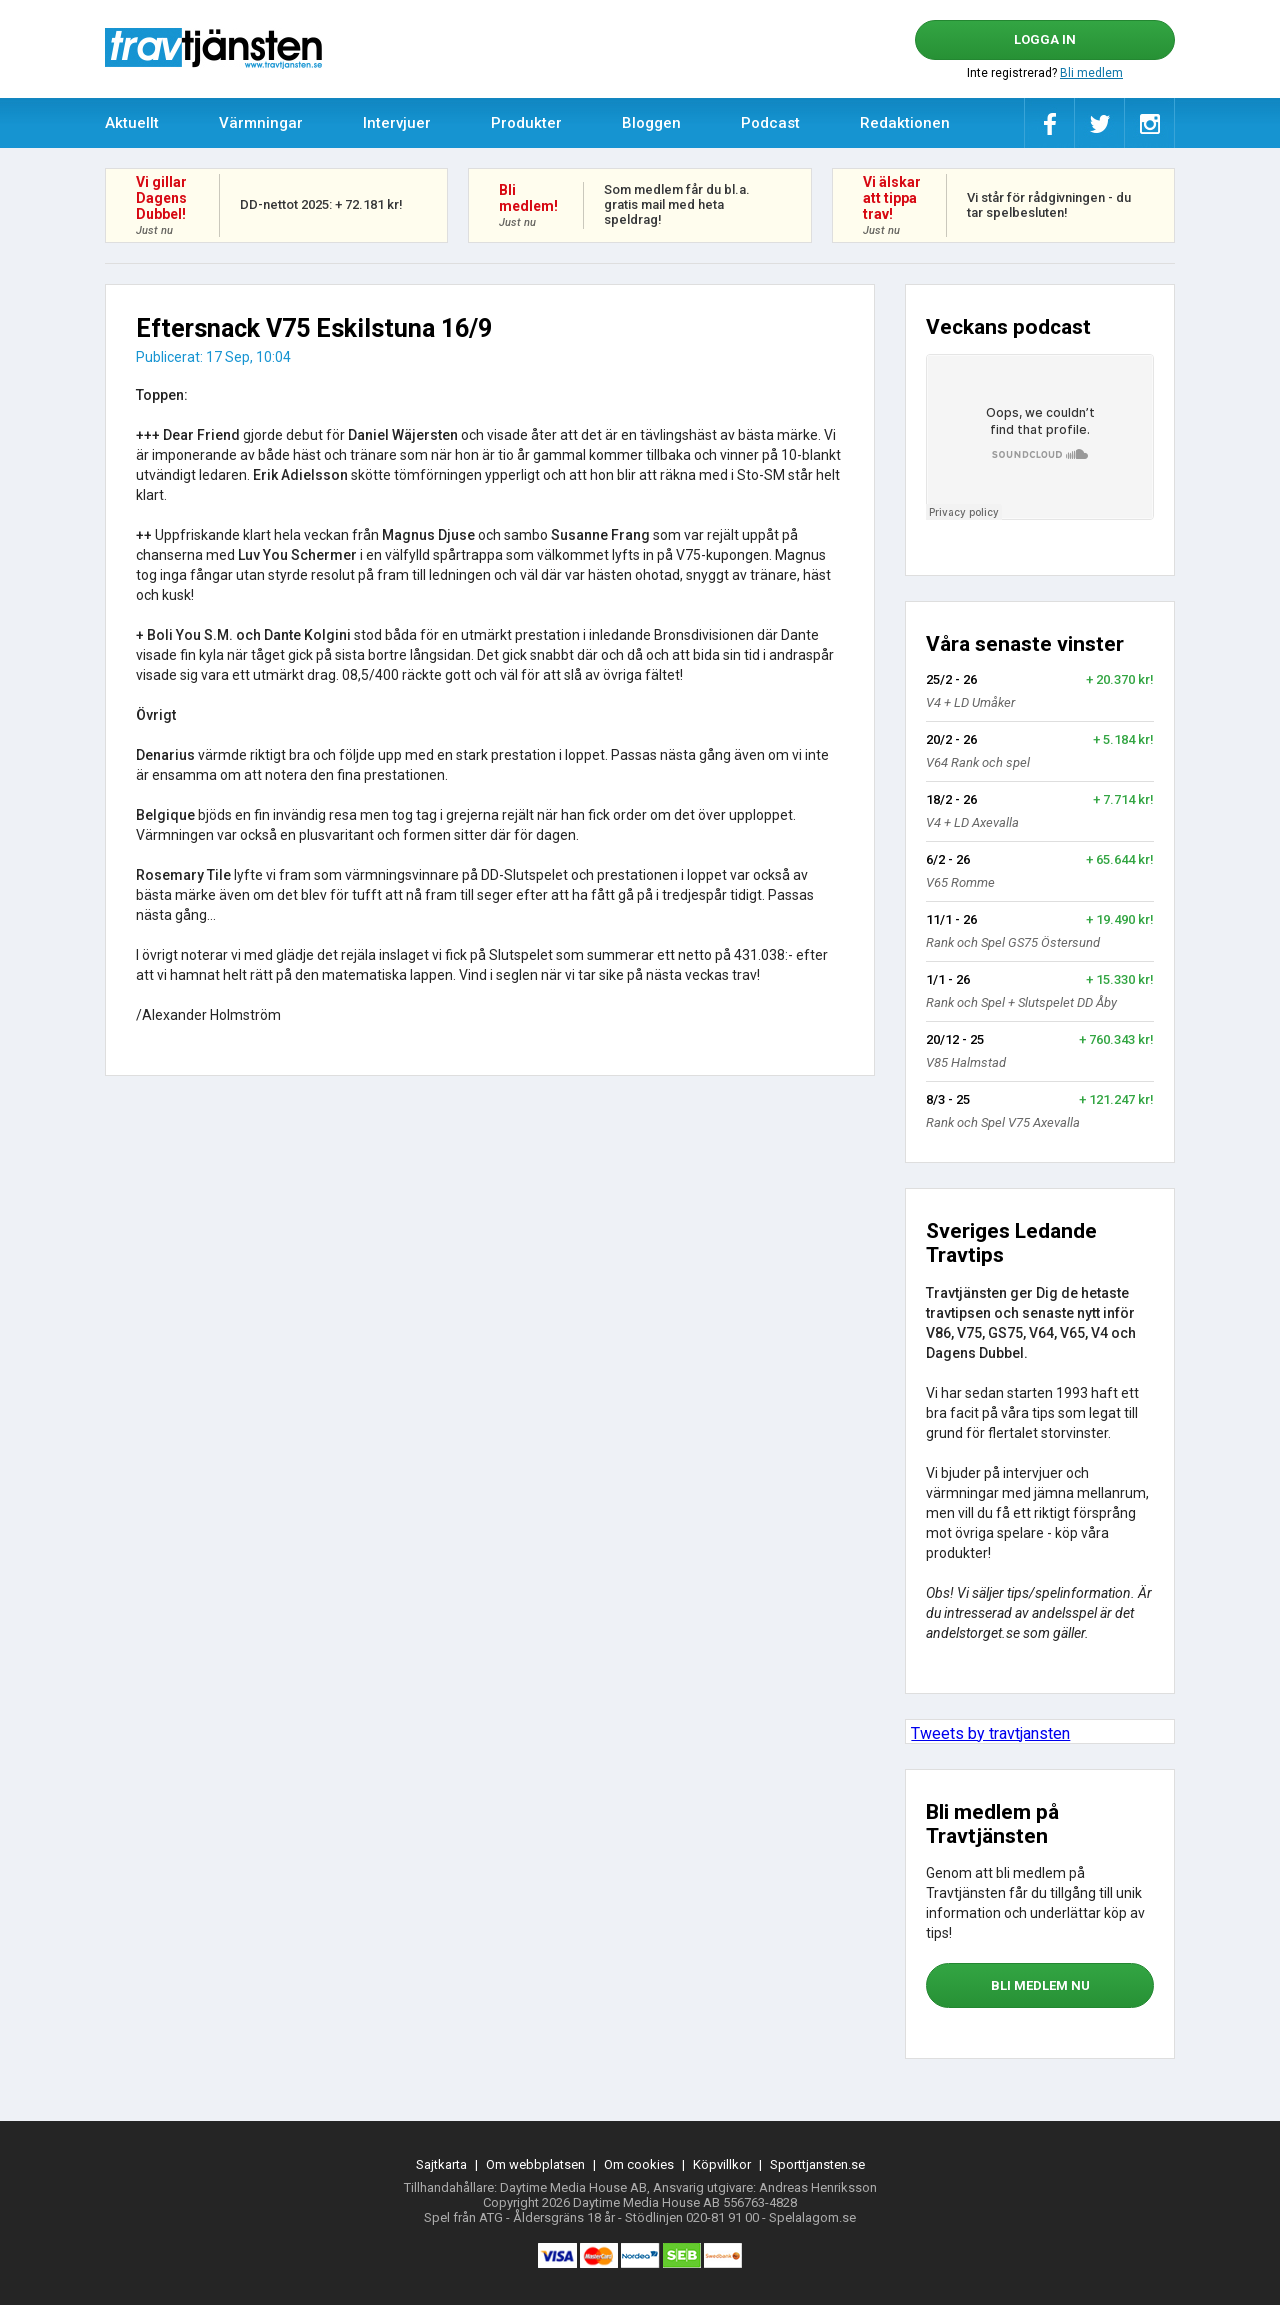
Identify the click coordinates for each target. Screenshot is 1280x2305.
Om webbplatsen (535, 2164)
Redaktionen (905, 123)
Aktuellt (132, 123)
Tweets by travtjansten (990, 1733)
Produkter (526, 123)
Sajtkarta (441, 2164)
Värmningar (261, 123)
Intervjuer (397, 123)
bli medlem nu (1040, 1985)
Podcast (770, 123)
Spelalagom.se (812, 2217)
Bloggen (651, 123)
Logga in (1045, 39)
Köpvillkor (722, 2164)
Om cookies (639, 2164)
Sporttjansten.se (817, 2164)
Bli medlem (1091, 73)
